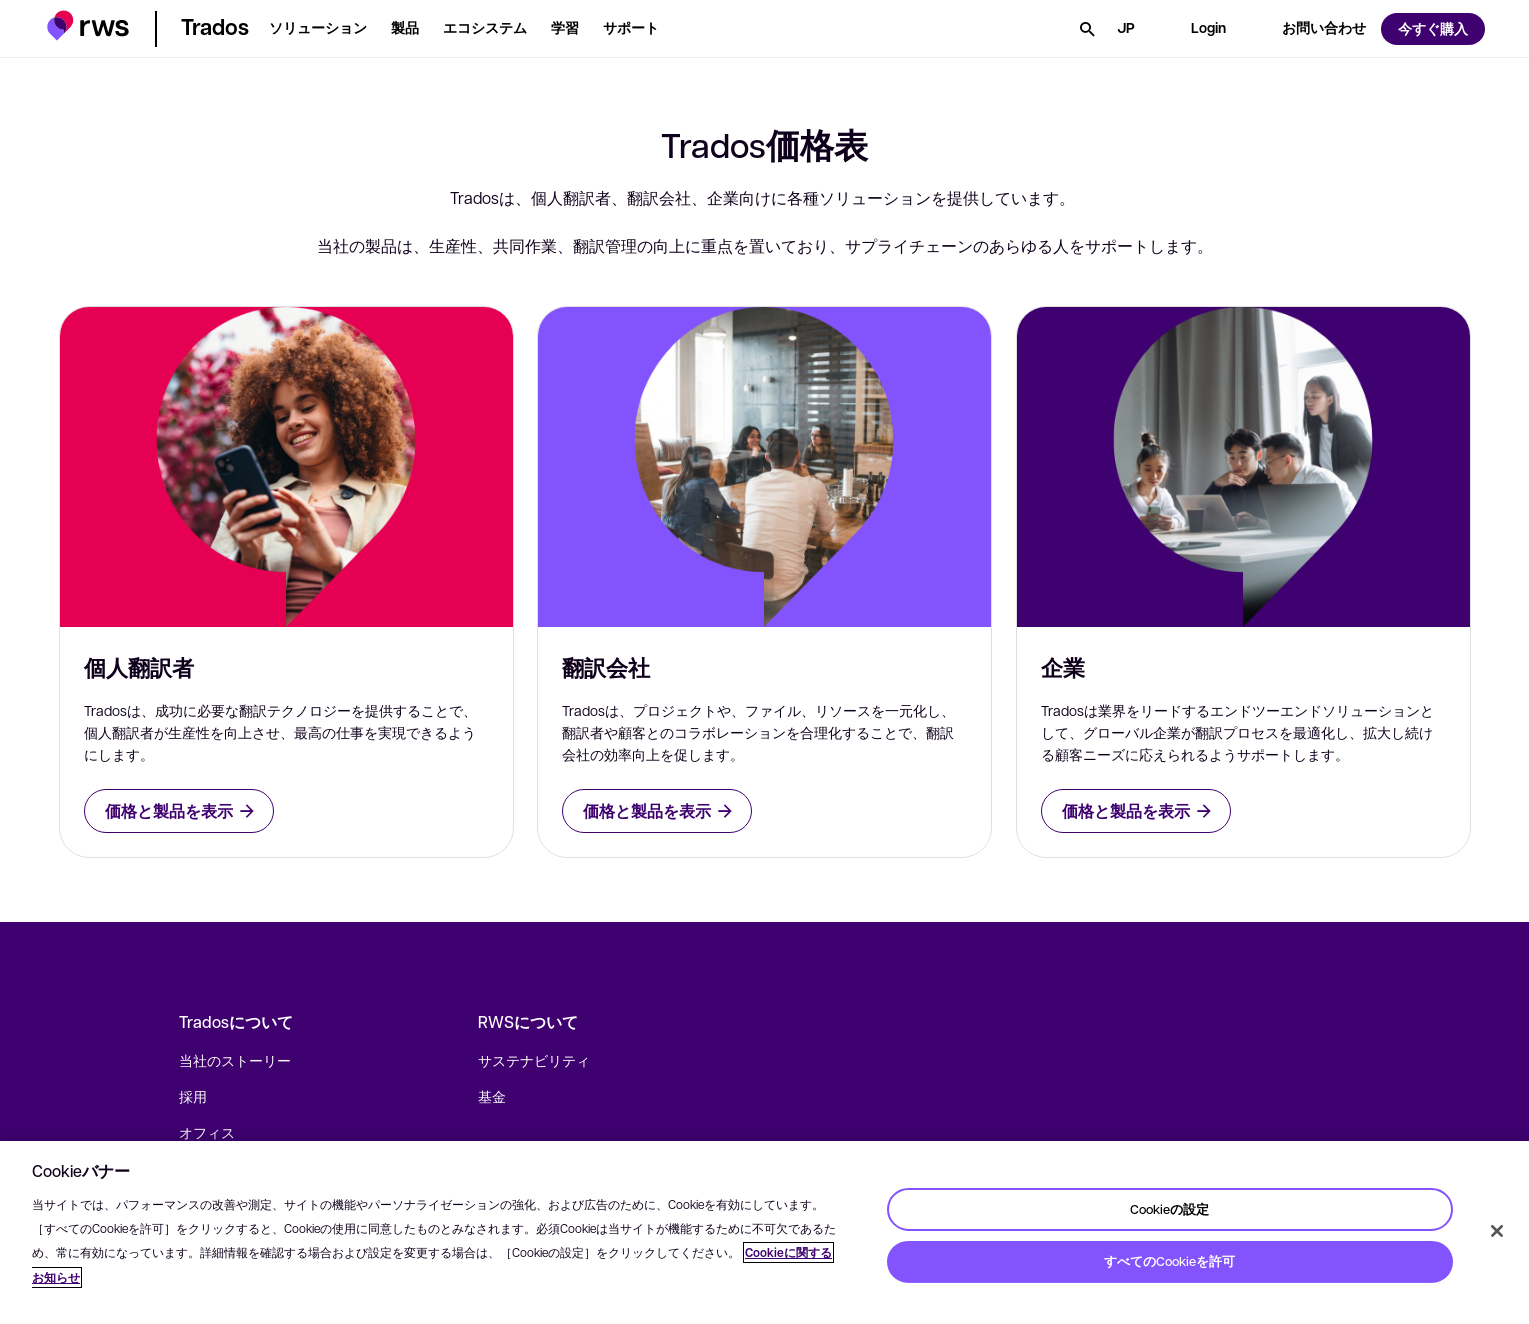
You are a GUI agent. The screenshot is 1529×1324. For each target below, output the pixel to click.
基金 (492, 1096)
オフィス (207, 1132)
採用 (193, 1096)
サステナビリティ (534, 1060)
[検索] (1087, 29)
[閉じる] (1497, 1231)
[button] (88, 25)
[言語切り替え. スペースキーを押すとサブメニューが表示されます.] (1126, 29)
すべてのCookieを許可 (1169, 1261)
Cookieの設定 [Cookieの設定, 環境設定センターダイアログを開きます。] (1169, 1208)
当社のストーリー (235, 1060)
